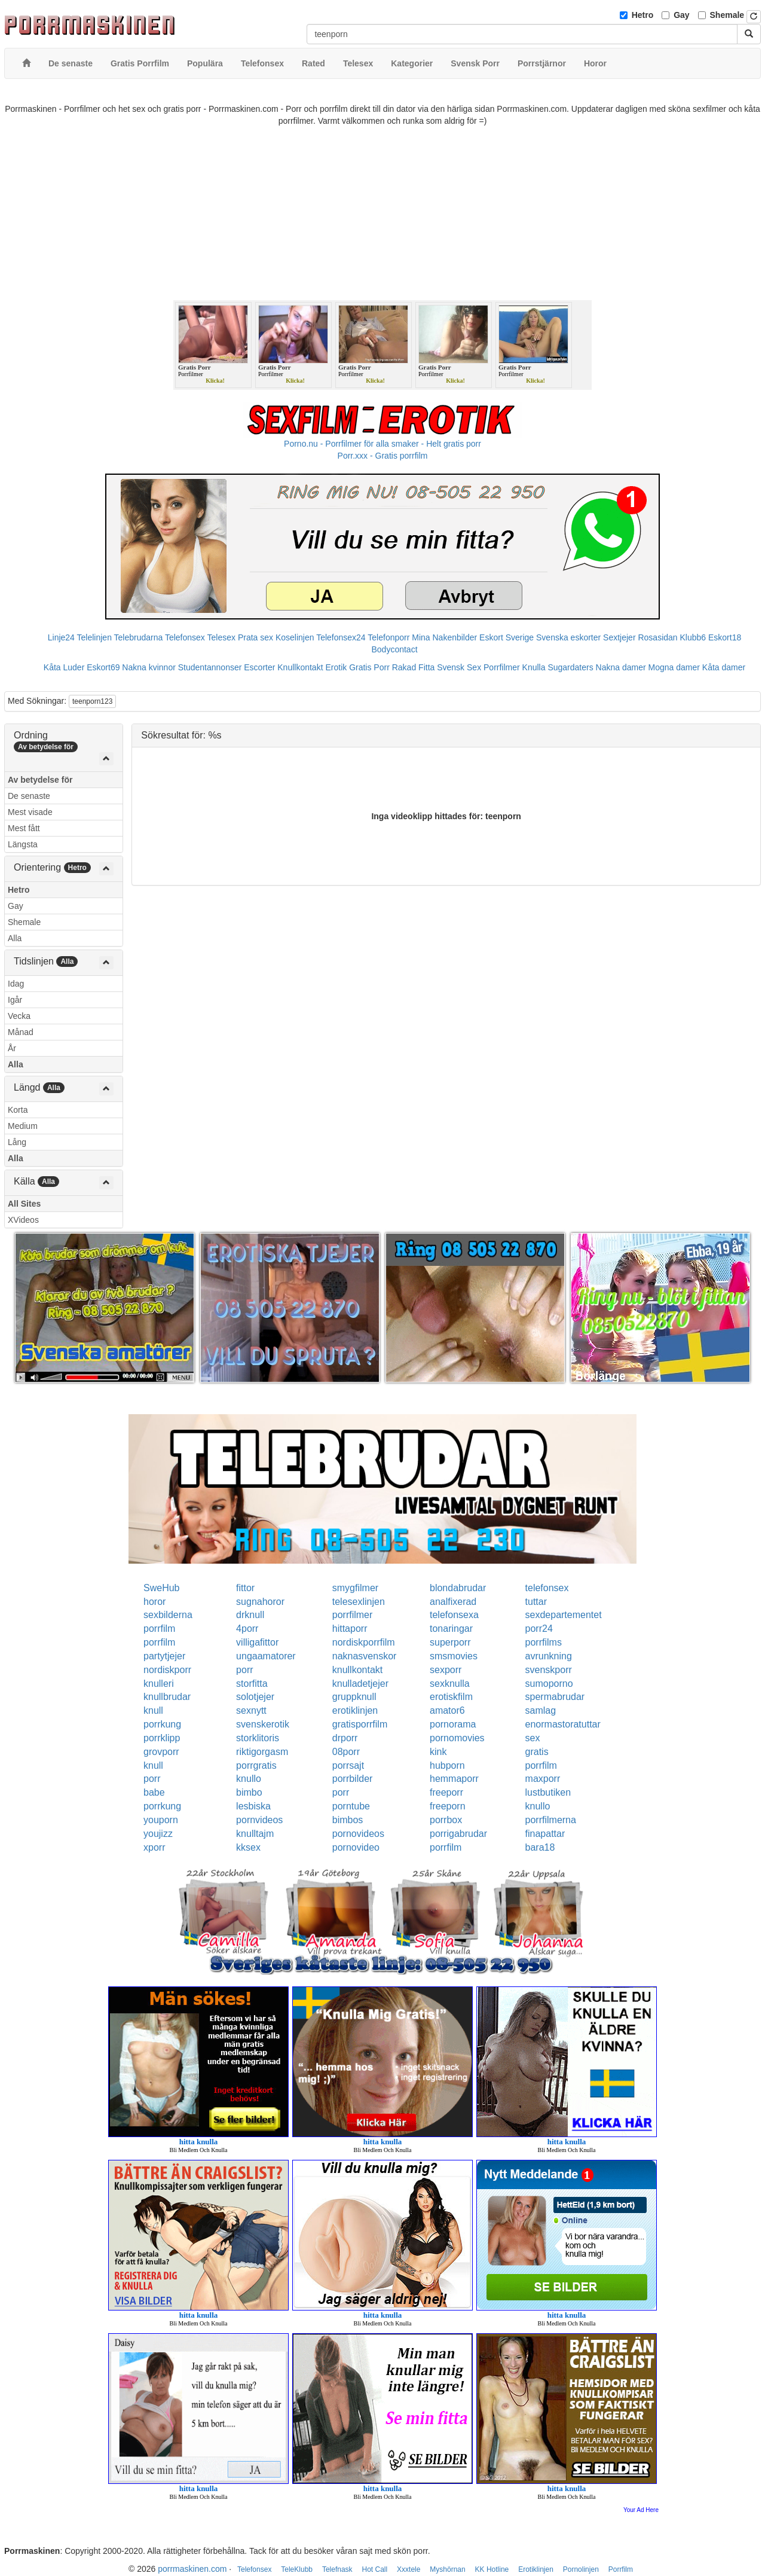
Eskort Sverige (506, 637)
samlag (540, 1710)
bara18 (540, 1847)
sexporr (445, 1670)
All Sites (24, 1203)
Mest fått (24, 828)
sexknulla (450, 1683)
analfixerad (453, 1602)
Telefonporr (388, 637)
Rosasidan (657, 637)
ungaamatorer (266, 1656)
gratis (537, 1752)
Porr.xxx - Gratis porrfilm (383, 455)
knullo (248, 1779)
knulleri (158, 1683)
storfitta (251, 1683)
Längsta (23, 844)
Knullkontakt (300, 667)
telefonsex (547, 1588)
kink (438, 1752)
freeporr (446, 1792)
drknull (250, 1615)
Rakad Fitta (413, 667)
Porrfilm (620, 2569)
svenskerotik (262, 1724)
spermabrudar (555, 1697)
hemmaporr (454, 1779)
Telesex (221, 637)
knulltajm (255, 1834)
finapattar (545, 1834)
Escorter (259, 667)
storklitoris (257, 1738)
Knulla (534, 667)
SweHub (161, 1588)
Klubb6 (693, 637)
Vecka (19, 1016)
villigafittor (257, 1642)
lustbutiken (548, 1792)
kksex (248, 1847)
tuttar (536, 1602)
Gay (681, 15)
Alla (15, 938)
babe (154, 1792)
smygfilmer (355, 1588)
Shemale (727, 15)
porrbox (446, 1820)
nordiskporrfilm (363, 1642)
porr (244, 1670)
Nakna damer (621, 667)
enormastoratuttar (563, 1724)
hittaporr (350, 1628)
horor (154, 1602)
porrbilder (352, 1779)
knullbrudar (167, 1697)
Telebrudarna (138, 637)
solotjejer (255, 1697)
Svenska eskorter (568, 637)
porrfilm (159, 1628)
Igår (15, 1000)
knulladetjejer (360, 1683)
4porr (247, 1628)
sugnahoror (260, 1602)
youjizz (158, 1834)
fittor (245, 1588)
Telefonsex (185, 637)
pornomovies (457, 1738)
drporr (345, 1738)
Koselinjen (295, 637)
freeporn (448, 1806)
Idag (16, 983)
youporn (160, 1820)
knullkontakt (357, 1670)
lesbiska (253, 1806)
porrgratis (256, 1765)
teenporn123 (92, 701)
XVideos (23, 1220)
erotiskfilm (451, 1697)
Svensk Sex (459, 667)
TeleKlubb (297, 2569)
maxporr (543, 1779)
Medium (23, 1126)
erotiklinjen (355, 1710)
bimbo (249, 1792)
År (12, 1048)
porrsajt (348, 1765)
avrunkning (548, 1656)
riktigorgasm (262, 1752)
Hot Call (374, 2569)
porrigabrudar (458, 1834)
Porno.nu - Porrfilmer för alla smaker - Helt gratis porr (382, 443)
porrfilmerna (550, 1820)
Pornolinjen (581, 2569)
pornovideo (356, 1847)
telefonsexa (454, 1615)
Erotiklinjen (535, 2569)
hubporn (447, 1765)
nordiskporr (167, 1670)
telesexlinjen (358, 1602)
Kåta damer (723, 667)
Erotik (336, 667)
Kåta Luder (64, 667)
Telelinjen (94, 637)
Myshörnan (447, 2569)
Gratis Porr (369, 667)
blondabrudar (458, 1588)
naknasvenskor (364, 1656)
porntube (351, 1806)
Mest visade (30, 812)
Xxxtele (408, 2569)
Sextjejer (619, 637)
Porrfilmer (502, 667)
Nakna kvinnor (149, 667)
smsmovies (454, 1656)
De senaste (29, 796)
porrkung (162, 1724)
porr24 (539, 1628)
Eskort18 (724, 637)
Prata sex (255, 637)
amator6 (447, 1710)
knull (153, 1710)
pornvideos (259, 1820)
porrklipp (161, 1738)
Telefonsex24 (341, 637)
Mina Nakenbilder (444, 637)
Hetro (643, 15)
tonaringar (451, 1628)
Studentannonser (210, 667)
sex (532, 1738)
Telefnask (337, 2569)
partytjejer (164, 1656)
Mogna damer (674, 667)
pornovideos (358, 1834)
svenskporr (548, 1670)
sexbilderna (167, 1615)
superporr (450, 1642)
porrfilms (543, 1642)
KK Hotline (492, 2569)
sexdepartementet (563, 1615)
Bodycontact (394, 649)
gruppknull (354, 1697)
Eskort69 (103, 667)
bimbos (347, 1820)
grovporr (161, 1752)
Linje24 (61, 637)
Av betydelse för (40, 780)
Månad (20, 1032)
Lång (17, 1142)
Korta (17, 1110)
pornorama (453, 1724)
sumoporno (549, 1683)
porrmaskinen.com (192, 2569)
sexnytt (251, 1710)
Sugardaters (570, 667)
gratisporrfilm (359, 1724)
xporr (154, 1847)
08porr (346, 1752)
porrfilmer (352, 1615)
